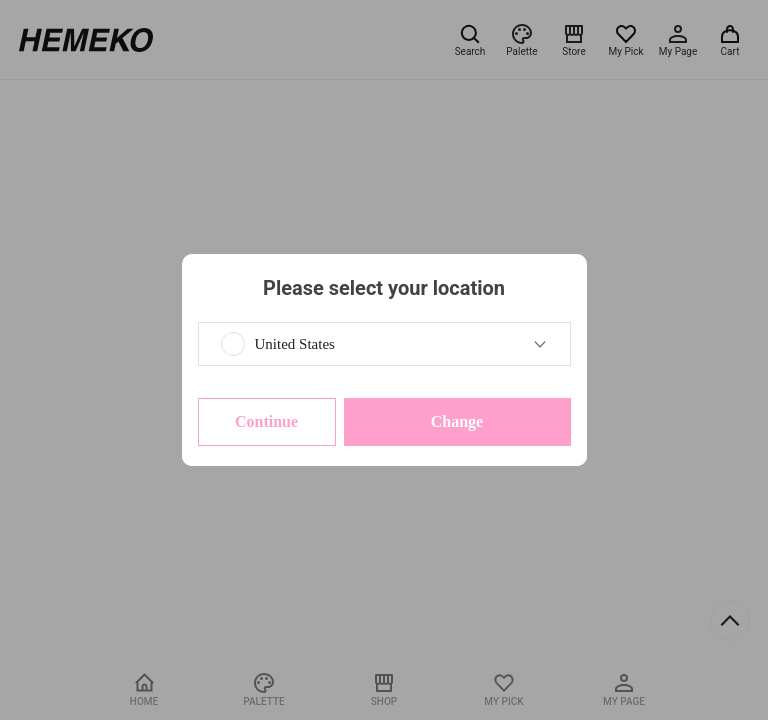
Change (457, 421)
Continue (266, 421)
